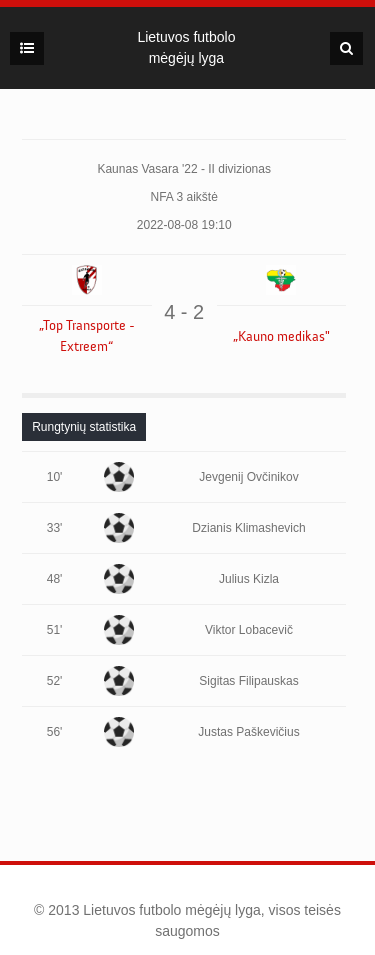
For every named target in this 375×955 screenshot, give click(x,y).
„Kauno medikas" (281, 337)
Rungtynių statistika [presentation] (84, 427)
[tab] (84, 427)
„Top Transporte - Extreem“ (87, 336)
